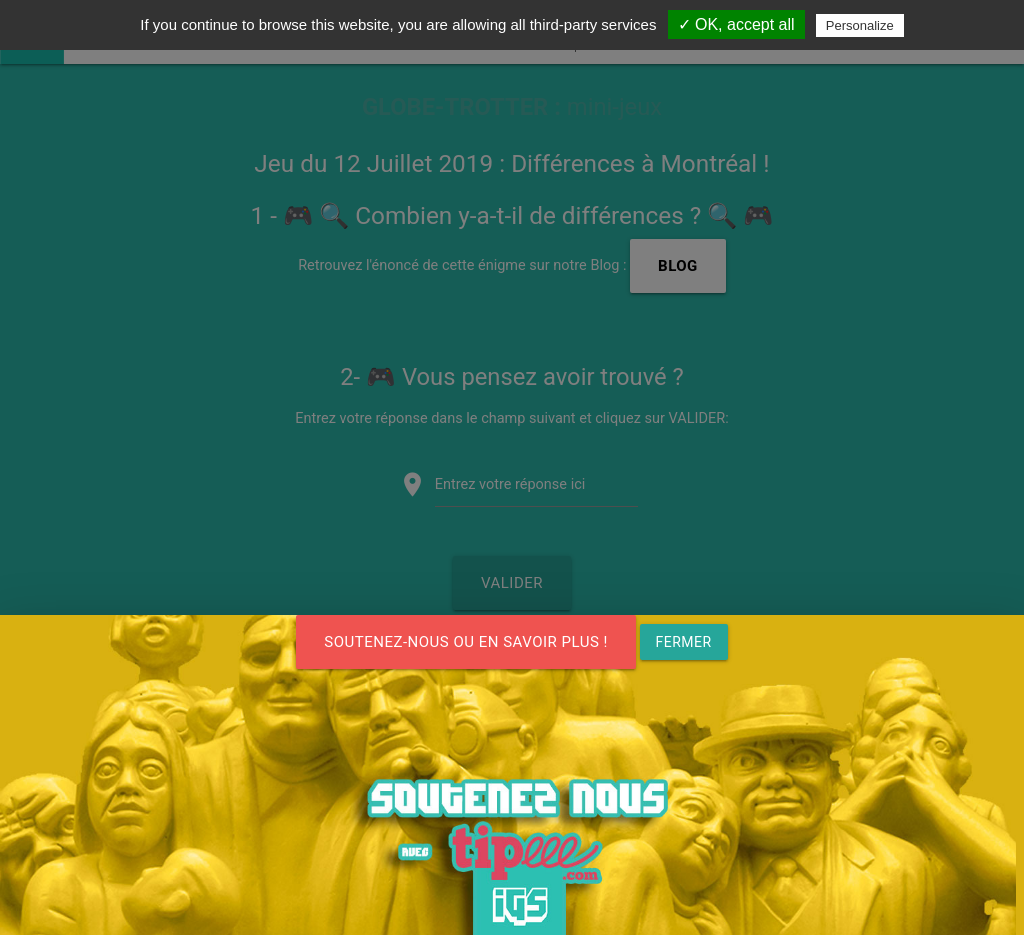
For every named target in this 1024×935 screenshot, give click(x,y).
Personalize (860, 25)
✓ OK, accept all (736, 24)
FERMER (684, 642)
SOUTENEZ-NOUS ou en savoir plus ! (466, 642)
